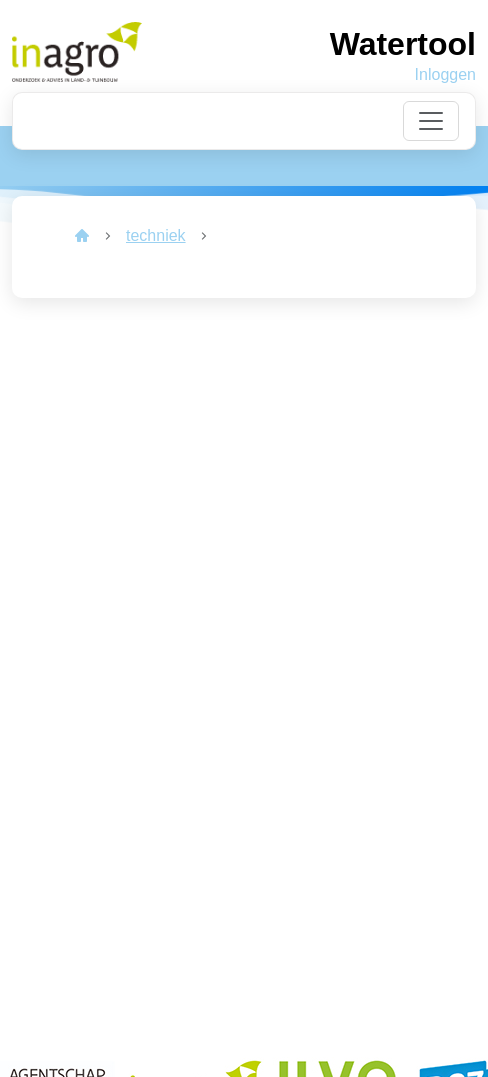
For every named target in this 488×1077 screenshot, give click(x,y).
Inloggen (445, 74)
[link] (82, 236)
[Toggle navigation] (431, 121)
